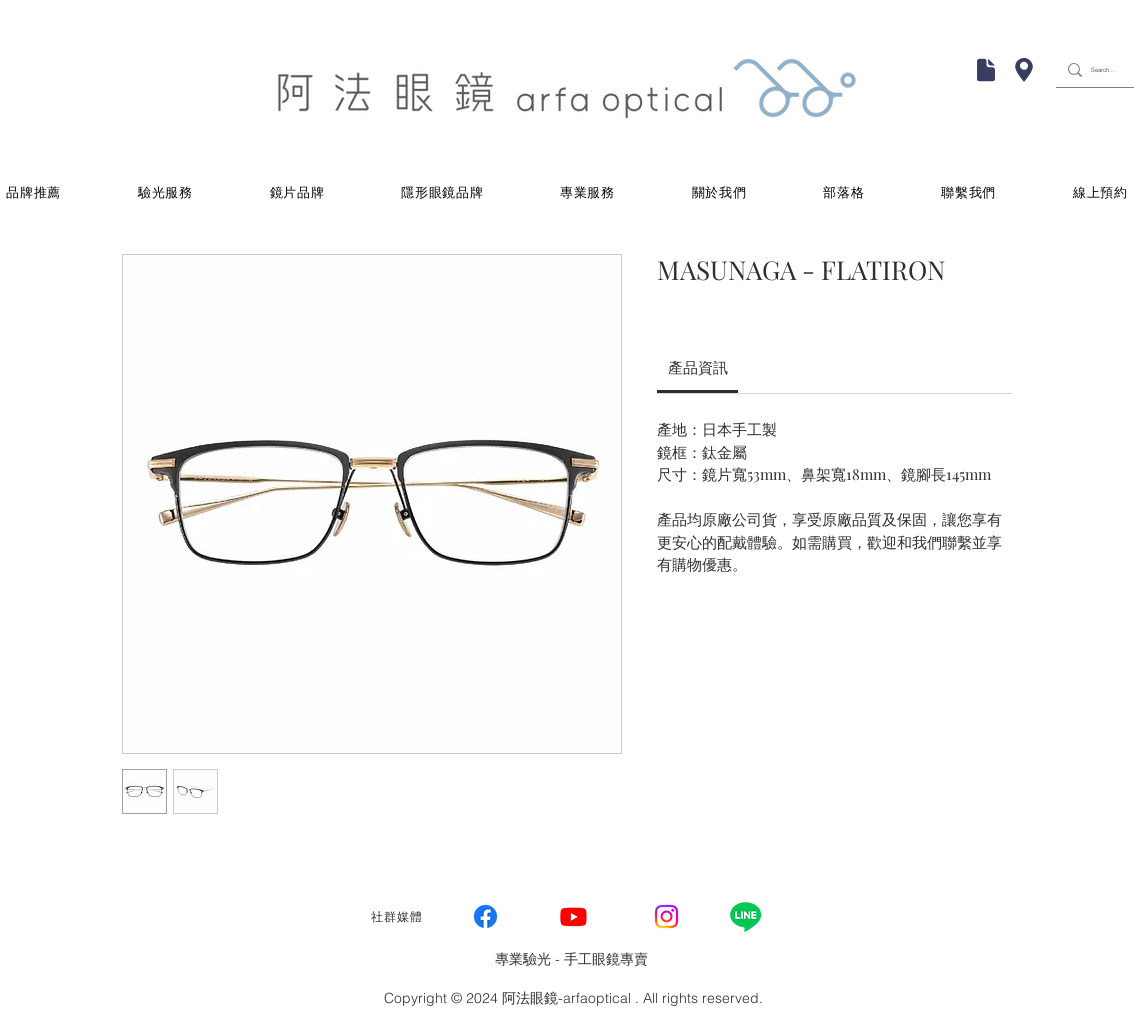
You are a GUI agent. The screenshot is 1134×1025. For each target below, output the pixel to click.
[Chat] (1024, 70)
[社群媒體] (399, 917)
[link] (698, 367)
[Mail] (986, 70)
